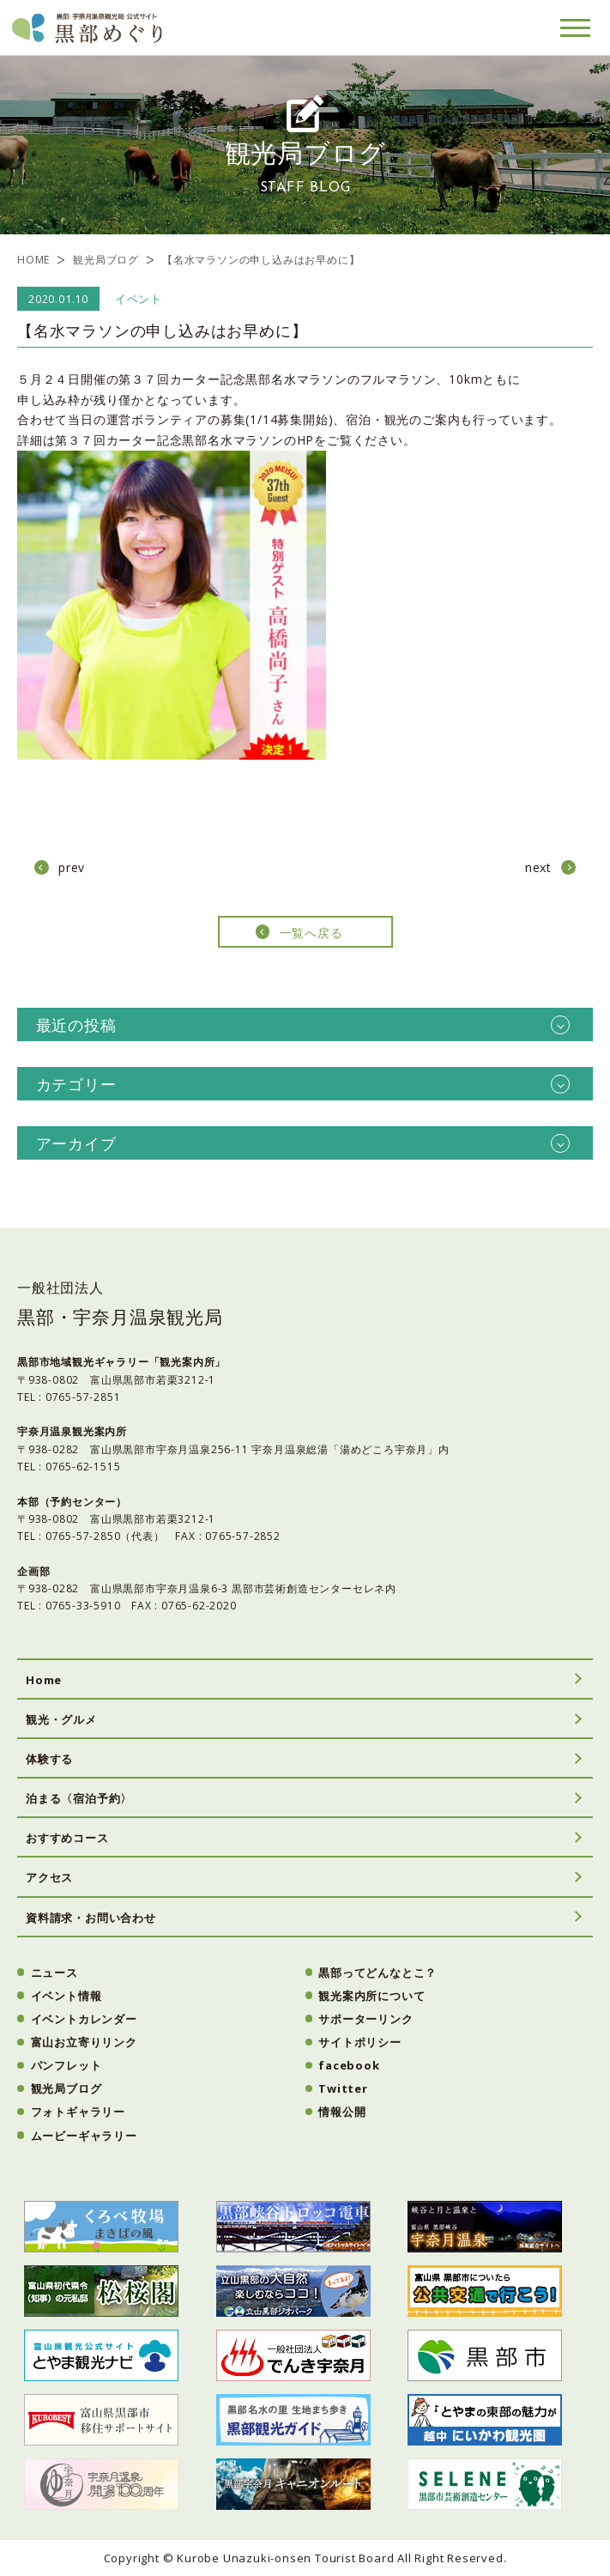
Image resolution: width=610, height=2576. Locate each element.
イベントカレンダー (84, 2019)
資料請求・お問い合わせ (91, 1917)
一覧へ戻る (311, 932)
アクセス (49, 1877)
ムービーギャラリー (84, 2135)
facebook (348, 2065)
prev (71, 867)
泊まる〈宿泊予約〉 (79, 1798)
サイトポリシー (360, 2042)
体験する (49, 1759)
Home (44, 1680)
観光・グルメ (61, 1719)
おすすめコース (67, 1838)
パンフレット (66, 2065)
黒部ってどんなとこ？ (377, 1972)
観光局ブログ (106, 259)
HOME (33, 259)
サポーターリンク (365, 2019)
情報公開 (341, 2111)
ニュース (54, 1972)
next (538, 867)
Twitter (343, 2088)
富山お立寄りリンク (84, 2042)
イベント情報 (66, 1995)
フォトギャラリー (78, 2111)
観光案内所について (371, 1995)
